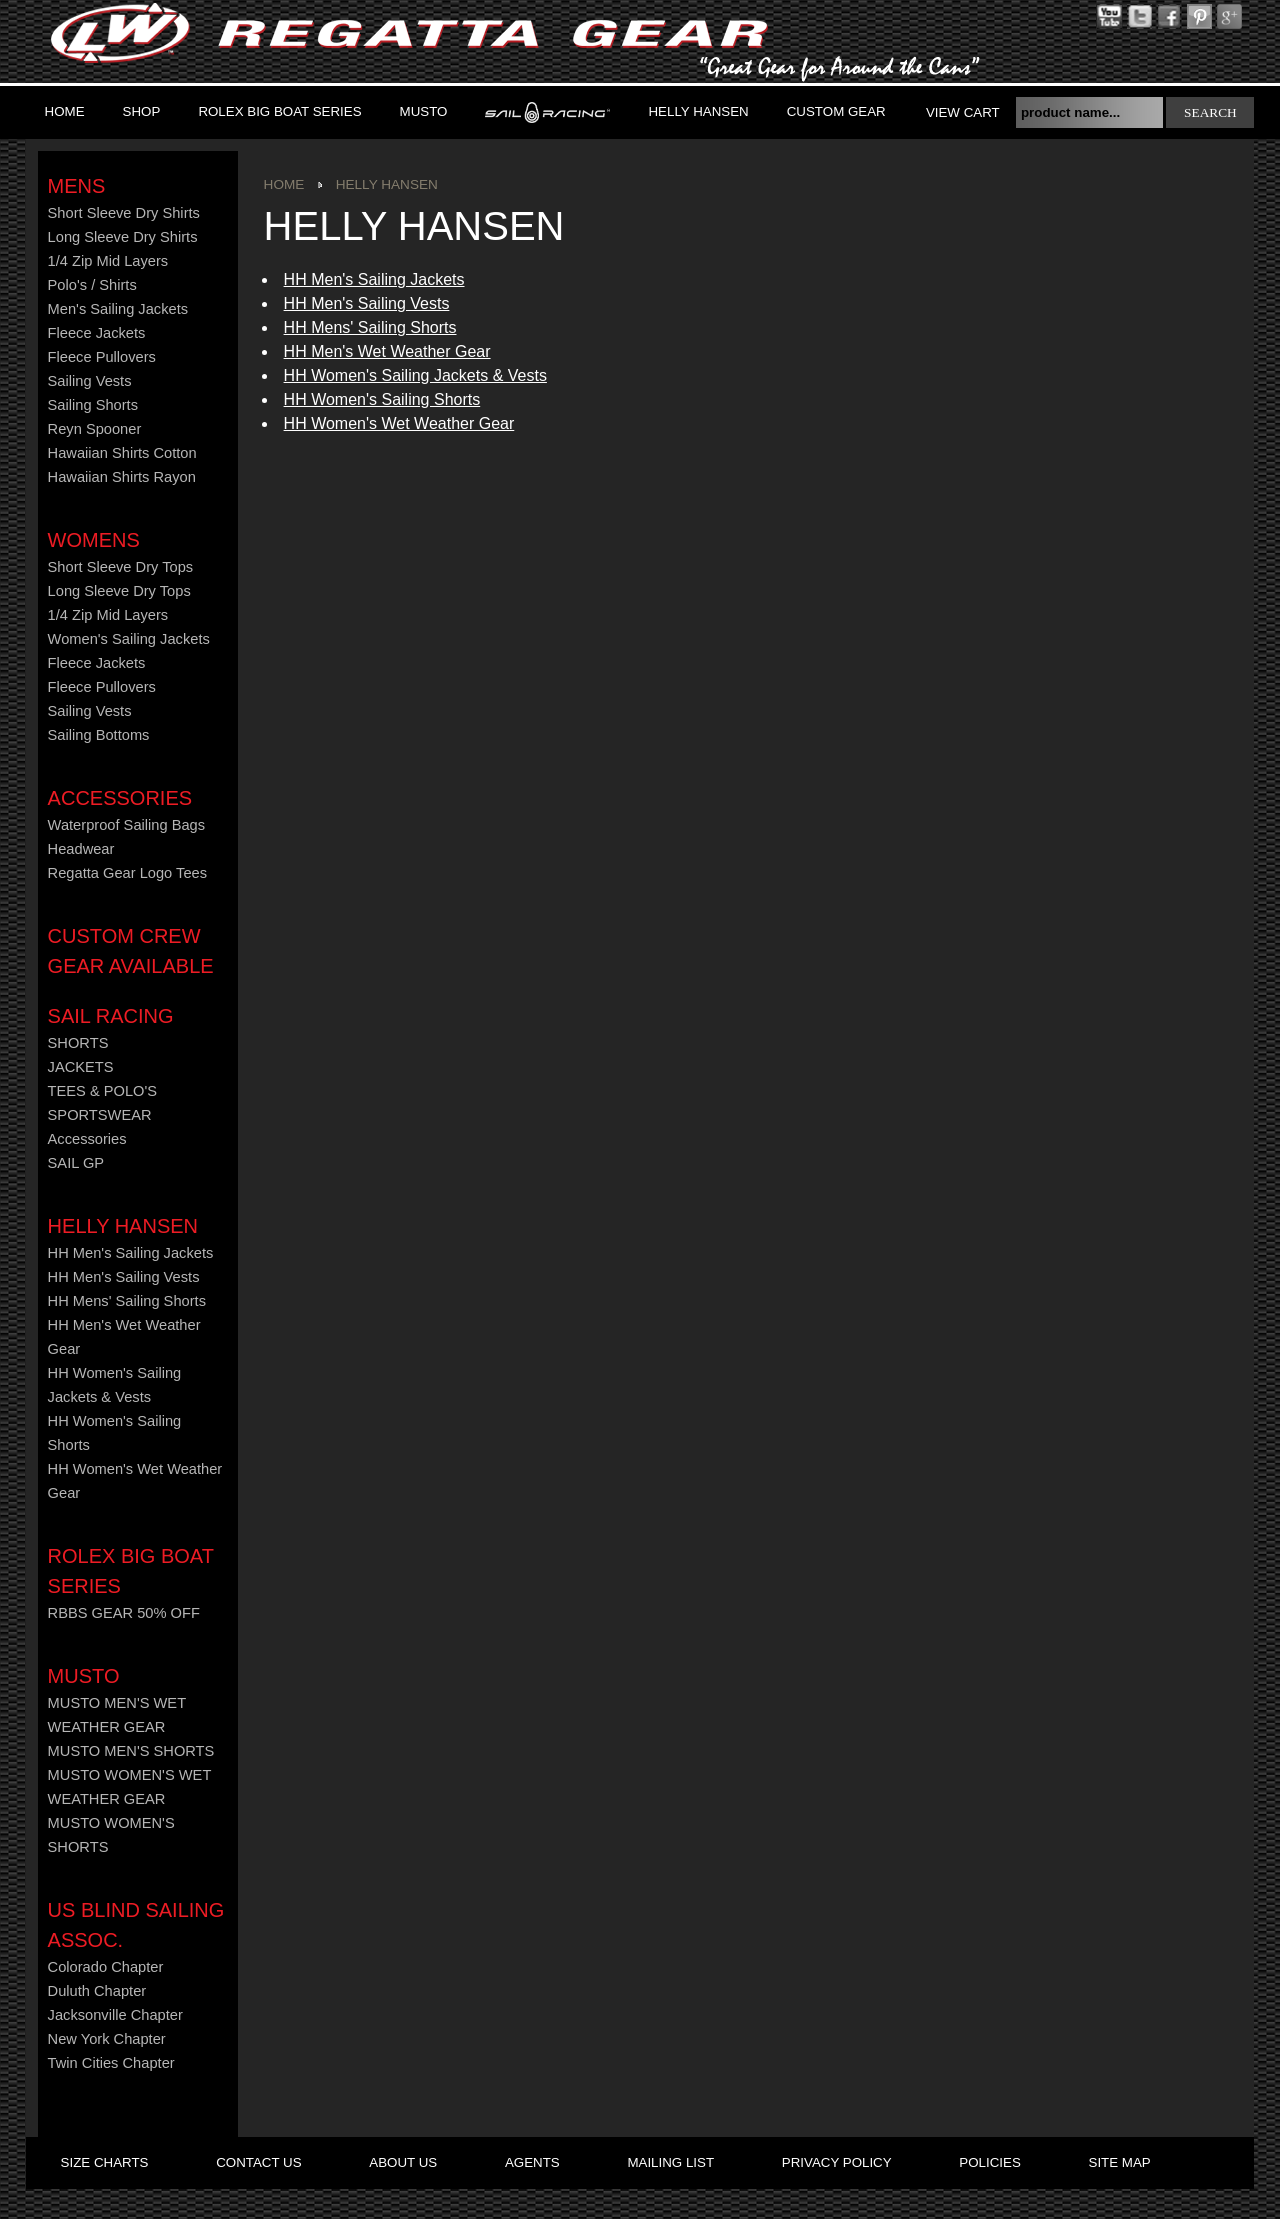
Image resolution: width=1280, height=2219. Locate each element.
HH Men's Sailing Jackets (374, 279)
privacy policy (837, 2162)
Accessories (120, 798)
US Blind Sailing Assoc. (136, 1925)
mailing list (670, 2162)
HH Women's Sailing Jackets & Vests (415, 375)
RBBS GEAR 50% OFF (124, 1613)
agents (532, 2162)
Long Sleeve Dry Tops (119, 591)
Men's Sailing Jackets (118, 309)
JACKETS (81, 1067)
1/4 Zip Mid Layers (108, 261)
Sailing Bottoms (99, 735)
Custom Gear (836, 111)
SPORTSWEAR (100, 1115)
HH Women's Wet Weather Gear (399, 423)
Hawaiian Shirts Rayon (122, 477)
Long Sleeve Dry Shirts (123, 237)
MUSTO (424, 111)
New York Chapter (107, 2039)
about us (403, 2162)
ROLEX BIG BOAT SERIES (279, 111)
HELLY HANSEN (123, 1226)
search (1210, 112)
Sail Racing (111, 1016)
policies (989, 2162)
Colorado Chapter (106, 1967)
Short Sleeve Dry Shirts (124, 213)
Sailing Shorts (93, 405)
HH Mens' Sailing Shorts (370, 327)
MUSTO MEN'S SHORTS (131, 1751)
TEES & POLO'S (103, 1091)
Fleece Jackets (97, 333)
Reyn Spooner (95, 429)
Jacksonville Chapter (115, 2015)
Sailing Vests (90, 381)
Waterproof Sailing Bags (127, 825)
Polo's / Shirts (92, 285)
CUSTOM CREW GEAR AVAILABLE (131, 951)
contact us (258, 2162)
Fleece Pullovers (102, 357)
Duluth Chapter (97, 1991)
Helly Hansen (698, 111)
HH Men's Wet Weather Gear (387, 351)
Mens (77, 186)
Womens (94, 540)
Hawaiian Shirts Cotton (122, 453)
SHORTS (78, 1043)
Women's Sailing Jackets (129, 639)
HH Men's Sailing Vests (367, 303)
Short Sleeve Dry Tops (121, 567)
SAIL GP (76, 1163)
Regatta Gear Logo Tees (127, 873)
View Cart (963, 112)
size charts (105, 2162)
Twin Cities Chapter (111, 2063)
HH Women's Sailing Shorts (382, 399)
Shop (142, 111)
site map (1120, 2162)
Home (65, 111)
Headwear (81, 849)
